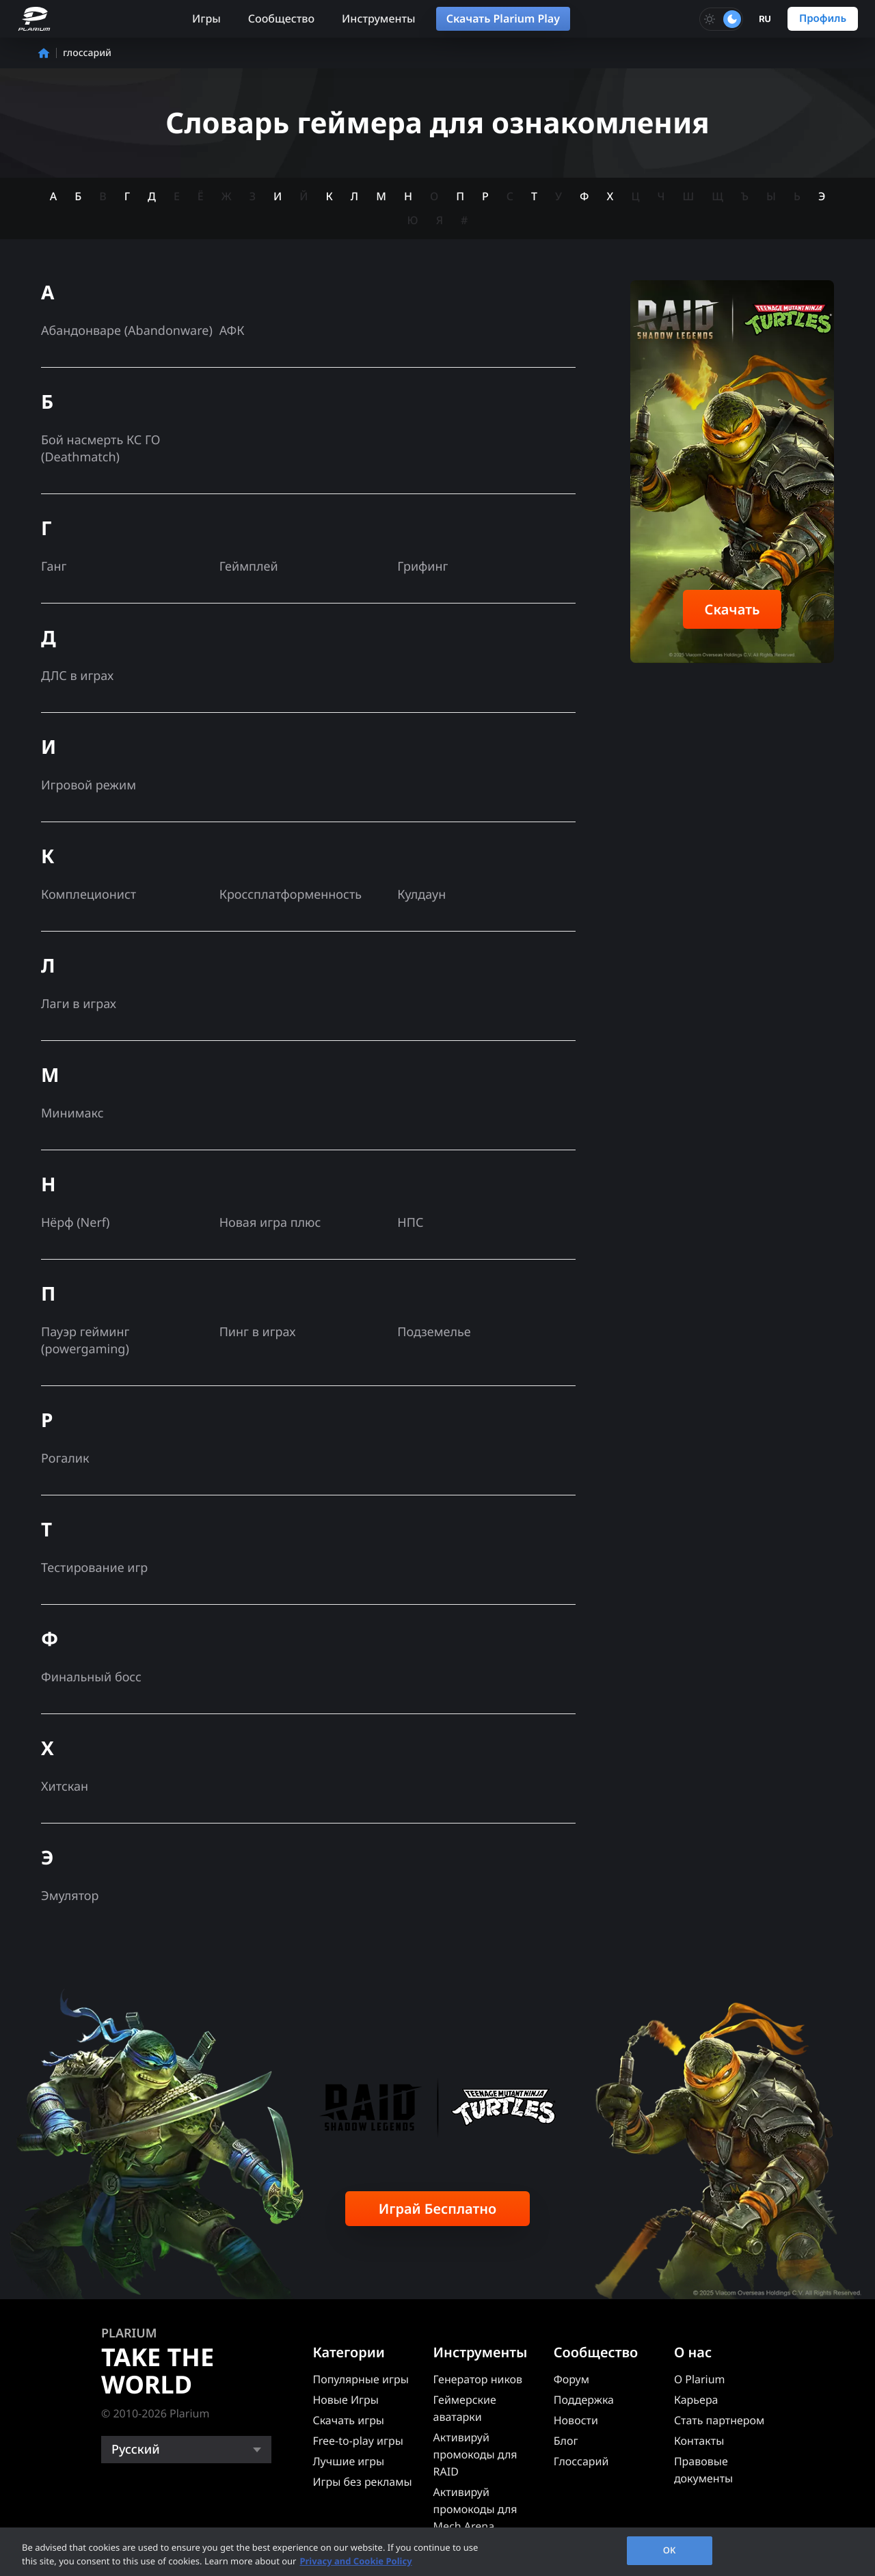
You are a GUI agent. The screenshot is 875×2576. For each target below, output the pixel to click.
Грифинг (422, 566)
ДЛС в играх (77, 676)
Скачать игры (348, 2420)
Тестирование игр (94, 1568)
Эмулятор (70, 1896)
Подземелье (433, 1332)
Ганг (53, 566)
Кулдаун (421, 894)
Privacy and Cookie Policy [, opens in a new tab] (355, 2561)
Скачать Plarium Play (503, 18)
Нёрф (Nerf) (75, 1223)
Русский (135, 2449)
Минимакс (72, 1113)
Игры (206, 18)
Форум (571, 2379)
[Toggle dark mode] (721, 19)
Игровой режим (88, 785)
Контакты (699, 2440)
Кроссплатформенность (290, 894)
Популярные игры (360, 2379)
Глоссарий (581, 2461)
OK (669, 2550)
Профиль (822, 18)
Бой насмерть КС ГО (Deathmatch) (101, 448)
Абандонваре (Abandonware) (127, 331)
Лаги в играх (78, 1004)
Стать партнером (719, 2420)
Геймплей (248, 566)
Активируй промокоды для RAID (475, 2454)
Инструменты (379, 18)
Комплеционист (88, 894)
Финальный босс (91, 1677)
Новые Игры (345, 2399)
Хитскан (64, 1786)
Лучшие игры (348, 2461)
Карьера (696, 2399)
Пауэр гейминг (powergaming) (85, 1340)
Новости (576, 2420)
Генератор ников (478, 2379)
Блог (566, 2440)
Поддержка (584, 2399)
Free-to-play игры (357, 2440)
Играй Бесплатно (438, 2208)
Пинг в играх (257, 1332)
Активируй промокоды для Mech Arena (475, 2509)
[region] (437, 2551)
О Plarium (699, 2379)
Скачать (732, 609)
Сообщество (281, 18)
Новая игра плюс (270, 1223)
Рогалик (65, 1458)
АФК (232, 331)
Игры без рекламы (362, 2481)
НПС (410, 1223)
